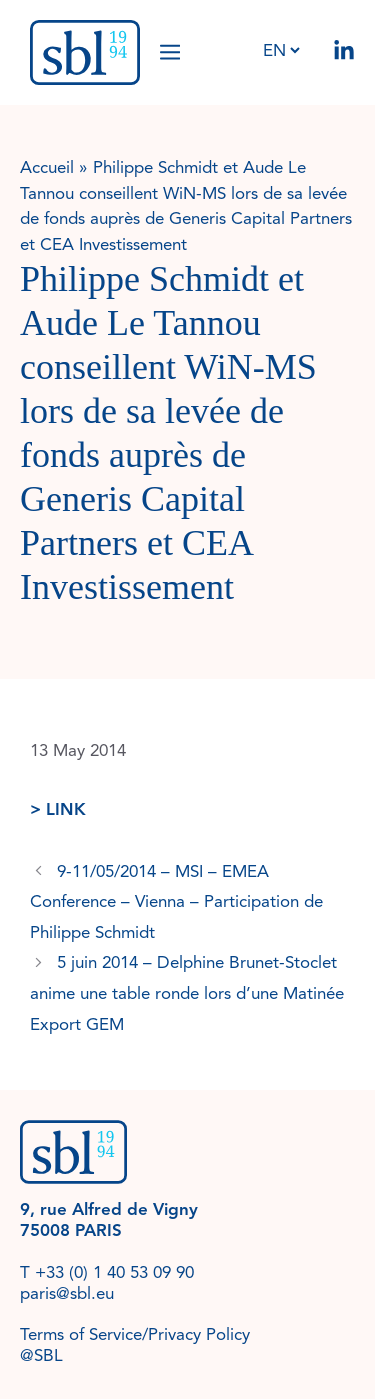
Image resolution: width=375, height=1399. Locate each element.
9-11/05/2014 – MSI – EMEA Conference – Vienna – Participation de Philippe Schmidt (176, 902)
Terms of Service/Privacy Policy (135, 1334)
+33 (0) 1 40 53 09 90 (114, 1272)
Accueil (47, 167)
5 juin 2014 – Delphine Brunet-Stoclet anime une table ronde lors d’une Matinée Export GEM (187, 993)
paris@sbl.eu (67, 1293)
